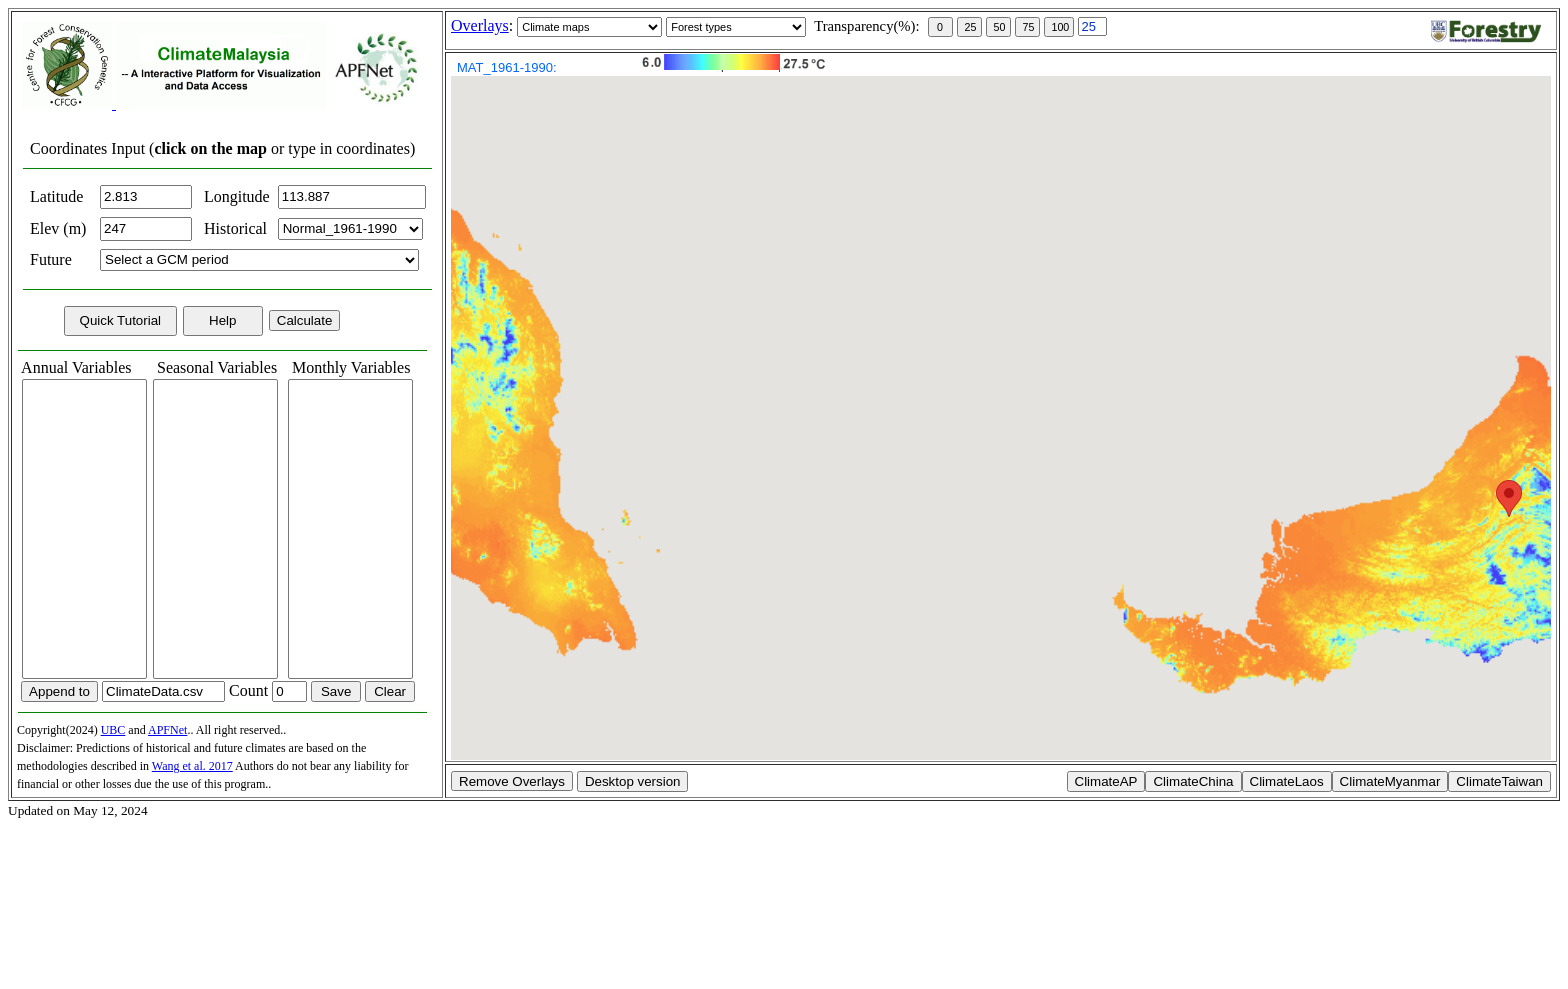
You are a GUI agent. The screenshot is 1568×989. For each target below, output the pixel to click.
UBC (113, 730)
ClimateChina (1193, 781)
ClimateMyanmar (1390, 781)
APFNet (167, 730)
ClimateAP (1106, 781)
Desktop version (633, 781)
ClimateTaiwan (1499, 781)
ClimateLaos (1287, 781)
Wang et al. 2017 (192, 766)
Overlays (480, 25)
